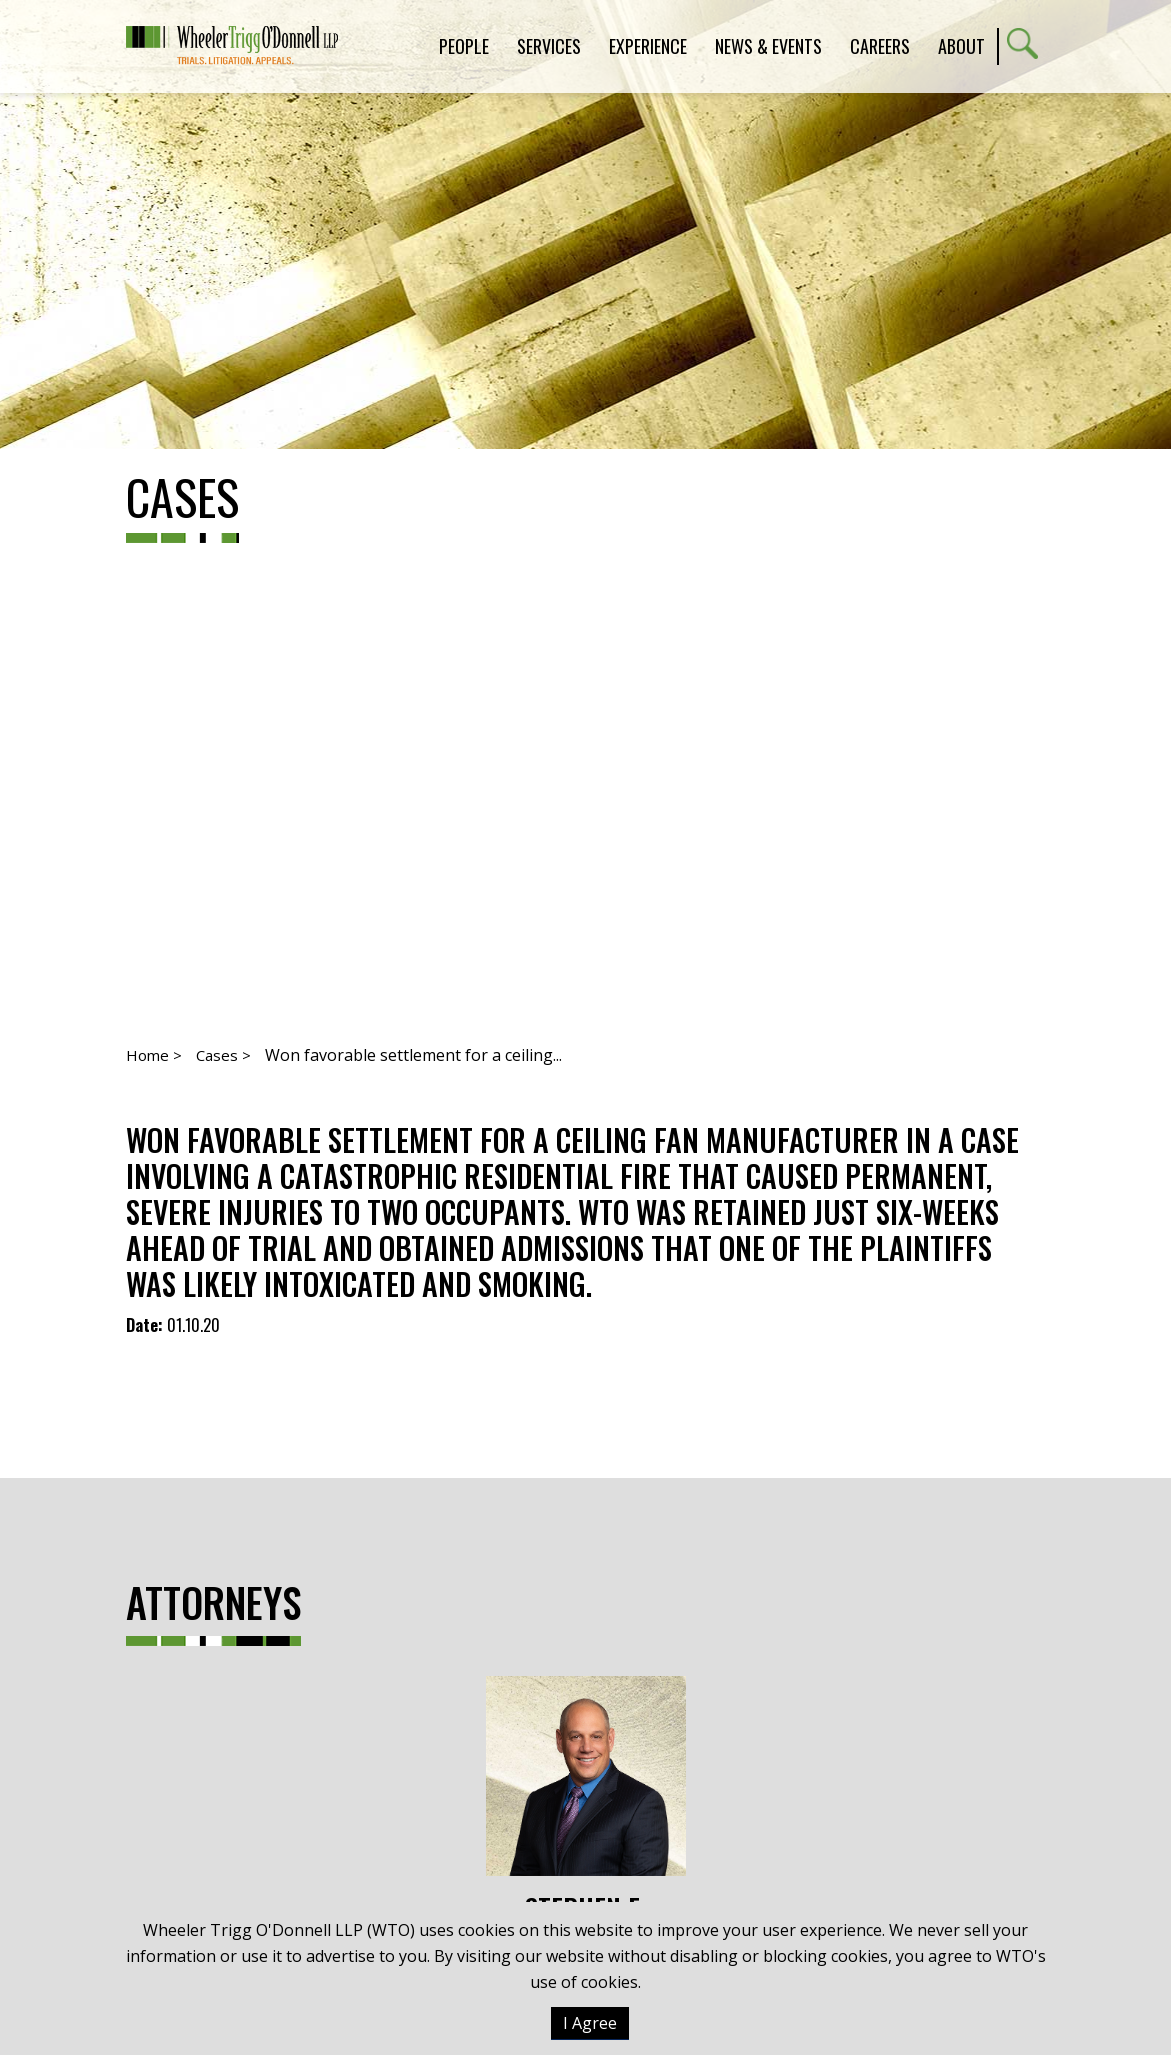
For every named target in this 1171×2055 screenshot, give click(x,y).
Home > (154, 1055)
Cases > (223, 1055)
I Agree (590, 2023)
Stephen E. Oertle (586, 1816)
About (961, 46)
